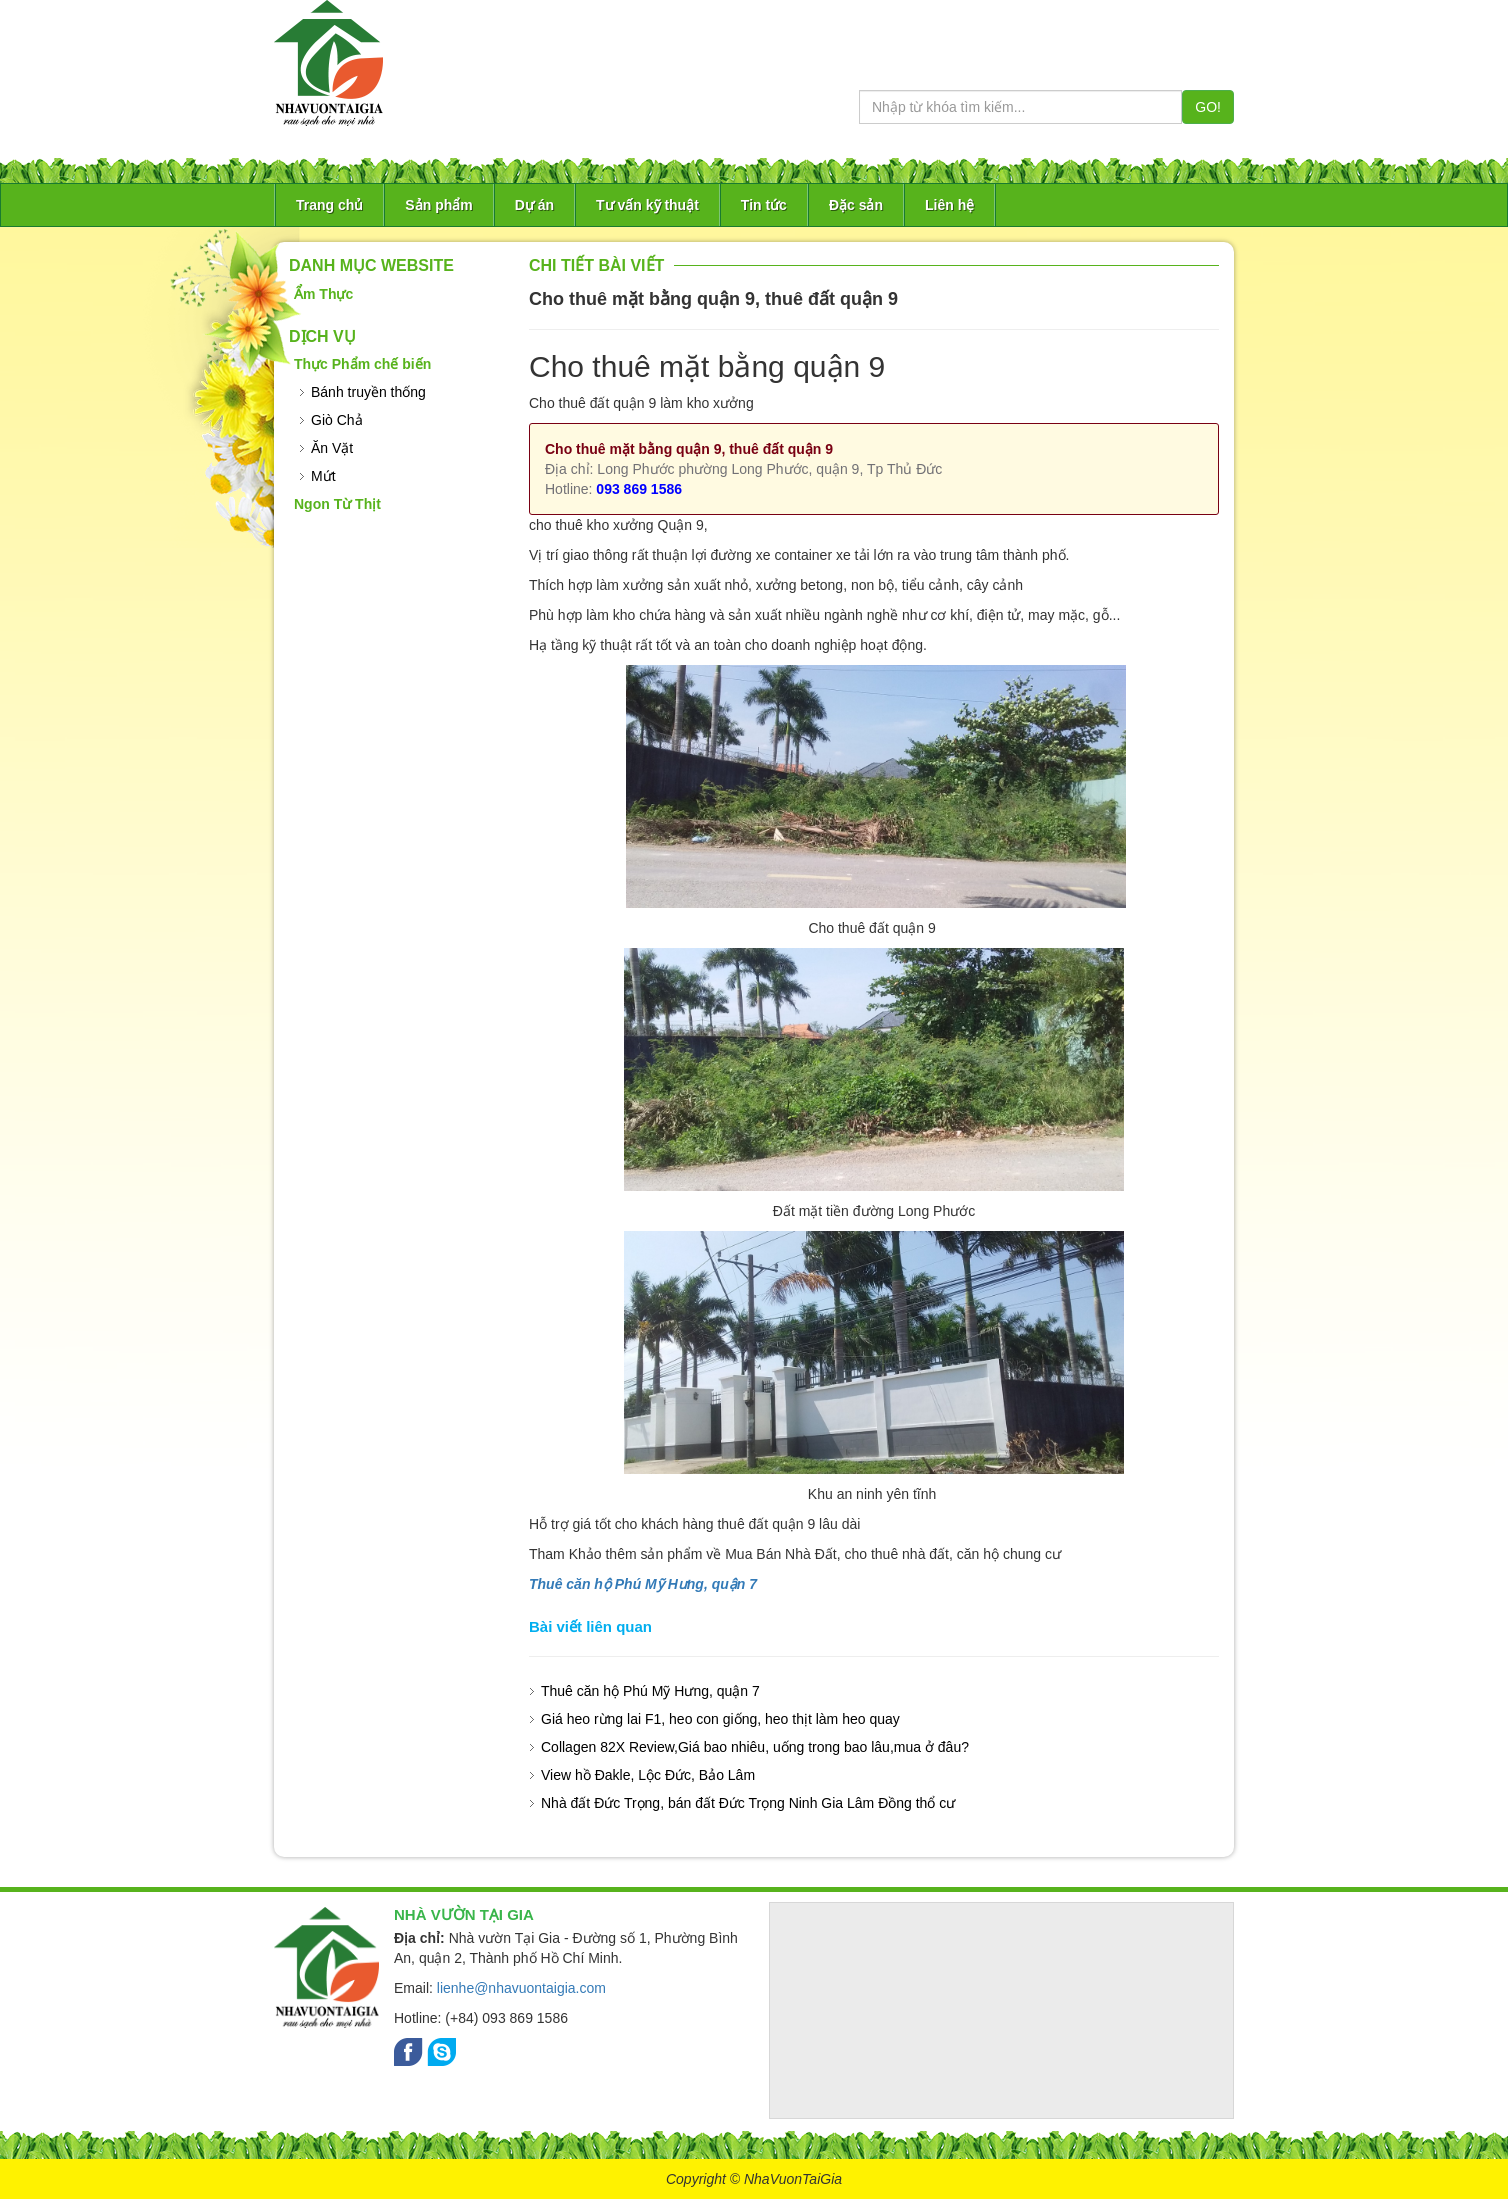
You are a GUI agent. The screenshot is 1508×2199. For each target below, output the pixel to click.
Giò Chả (337, 420)
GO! (1208, 107)
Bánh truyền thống (368, 392)
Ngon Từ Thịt (337, 504)
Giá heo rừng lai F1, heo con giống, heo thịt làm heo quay (720, 1719)
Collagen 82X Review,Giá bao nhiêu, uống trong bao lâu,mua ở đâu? (755, 1747)
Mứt (323, 476)
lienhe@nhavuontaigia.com (521, 1988)
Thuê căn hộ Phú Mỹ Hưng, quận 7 (643, 1584)
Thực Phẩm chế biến (362, 364)
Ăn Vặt (332, 448)
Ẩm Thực (323, 294)
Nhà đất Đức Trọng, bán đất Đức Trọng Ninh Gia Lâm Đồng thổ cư (748, 1803)
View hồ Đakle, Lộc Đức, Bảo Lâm (648, 1775)
